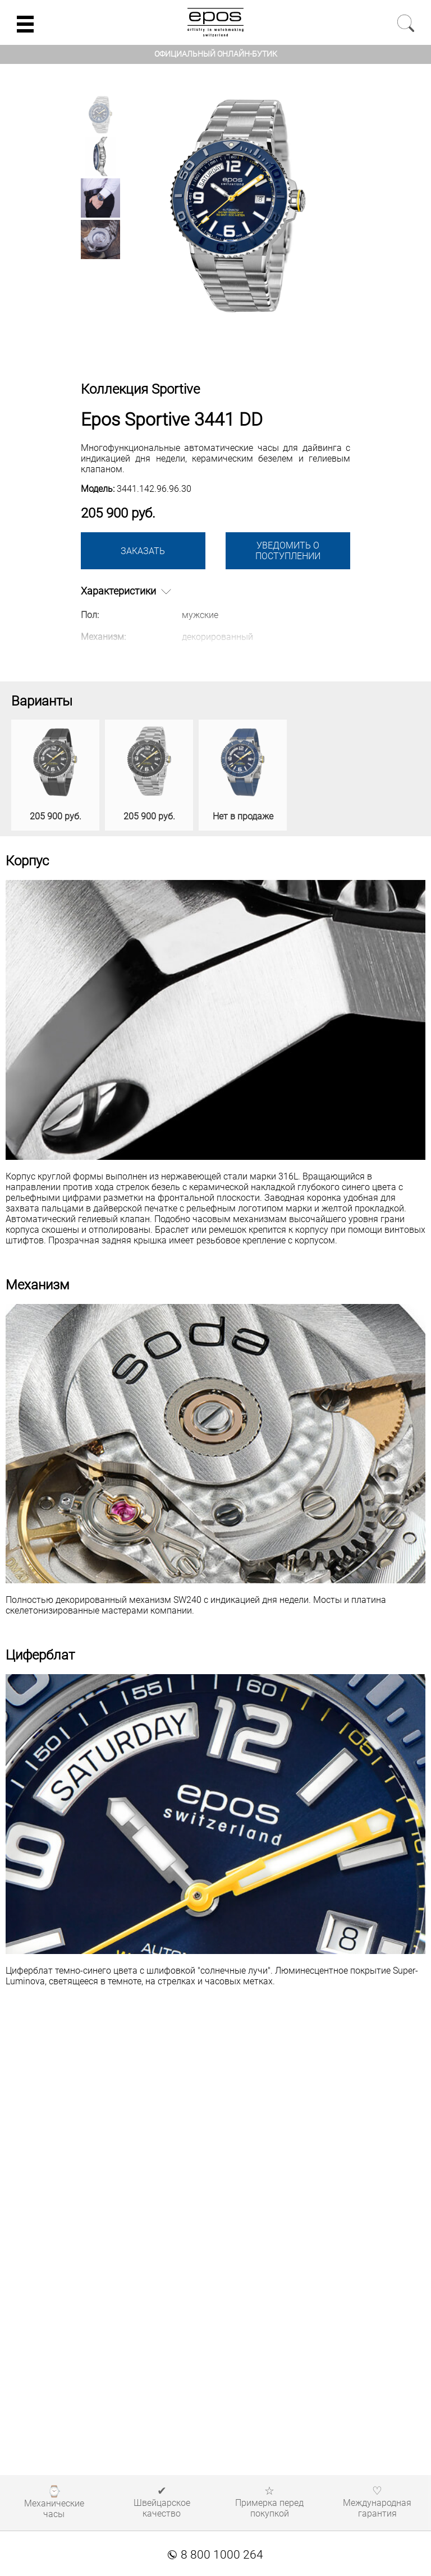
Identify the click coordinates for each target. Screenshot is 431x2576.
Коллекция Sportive (140, 389)
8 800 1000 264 (215, 2554)
